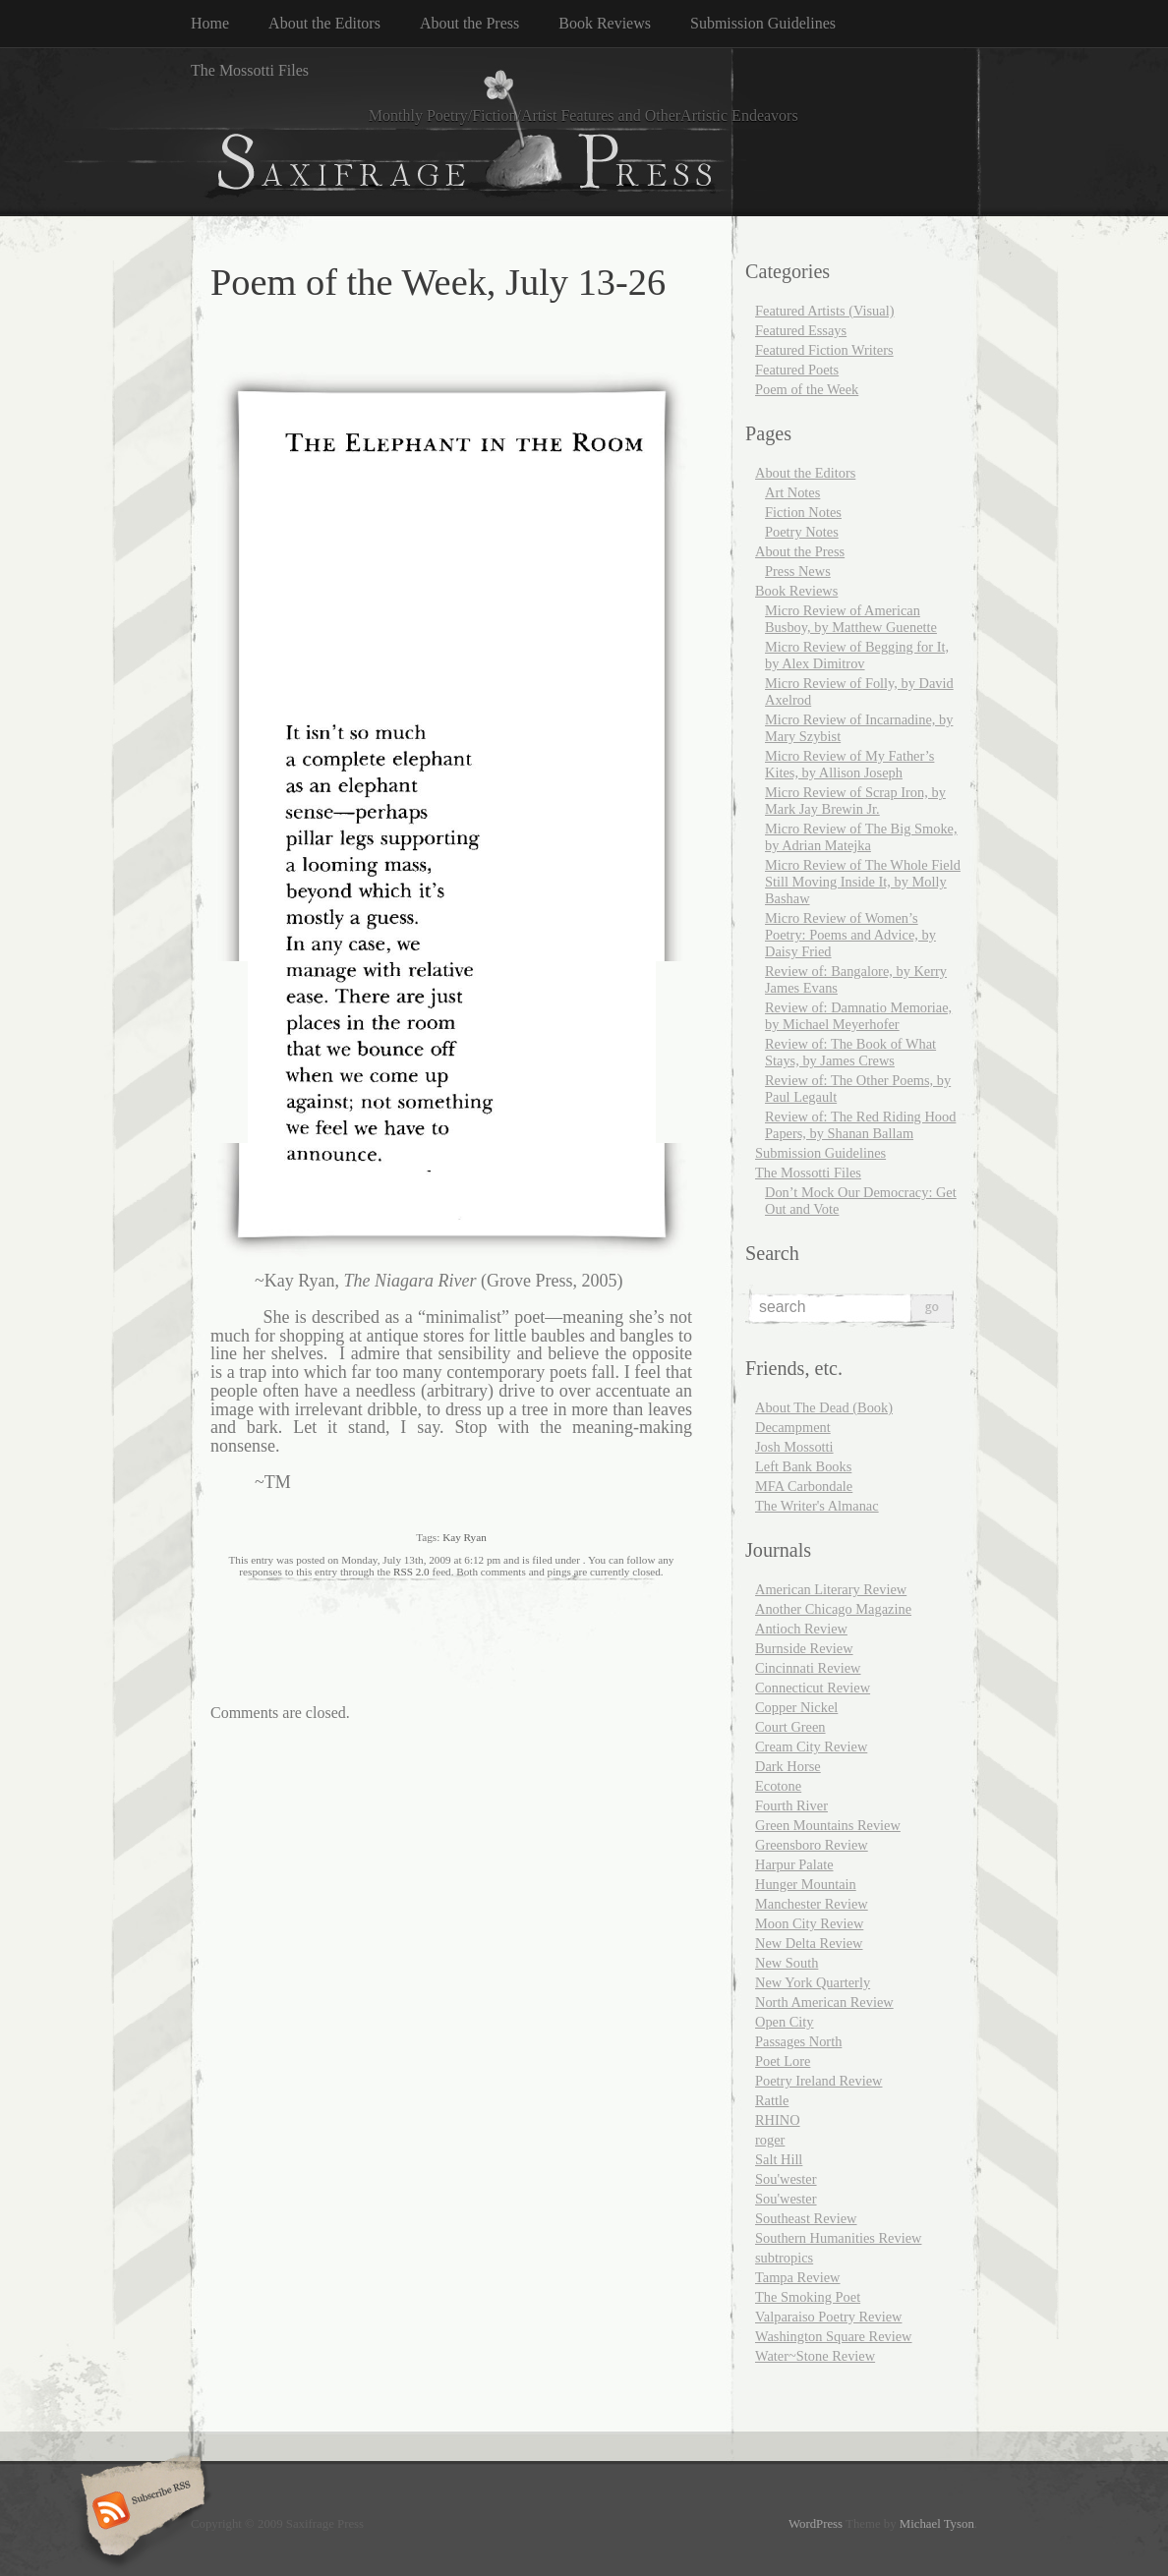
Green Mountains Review (828, 1825)
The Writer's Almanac (817, 1506)
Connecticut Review (812, 1687)
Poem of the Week (806, 389)
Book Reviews (604, 23)
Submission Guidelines (763, 23)
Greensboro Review (811, 1845)
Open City (784, 2022)
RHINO (777, 2120)
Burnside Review (804, 1648)
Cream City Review (811, 1746)
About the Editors (324, 23)
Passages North (798, 2041)
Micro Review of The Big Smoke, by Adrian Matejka (861, 837)
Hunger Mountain (805, 1884)
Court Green (790, 1727)
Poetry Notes (802, 532)
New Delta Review (809, 1943)
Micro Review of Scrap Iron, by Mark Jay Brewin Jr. (855, 800)
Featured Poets (797, 369)
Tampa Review (798, 2277)
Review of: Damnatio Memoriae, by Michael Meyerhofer (858, 1016)
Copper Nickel (796, 1707)
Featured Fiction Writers (824, 350)
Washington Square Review (833, 2336)
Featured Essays (801, 330)
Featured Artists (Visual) (824, 310)
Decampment (793, 1427)
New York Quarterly (812, 1982)
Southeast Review (806, 2218)
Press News (798, 571)
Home (210, 23)
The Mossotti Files (250, 70)
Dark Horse (788, 1766)
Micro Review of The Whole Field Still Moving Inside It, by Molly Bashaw (863, 881)
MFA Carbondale (803, 1486)
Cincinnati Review (808, 1668)
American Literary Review (830, 1589)
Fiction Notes (803, 512)
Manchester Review (811, 1904)
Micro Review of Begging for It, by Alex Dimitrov (857, 655)
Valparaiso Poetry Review (828, 2316)
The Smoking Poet (807, 2297)
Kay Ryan (464, 1537)
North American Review (824, 2002)
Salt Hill (778, 2159)
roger (770, 2139)
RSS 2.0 (411, 1571)
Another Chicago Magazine (833, 1609)
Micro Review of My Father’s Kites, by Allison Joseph (849, 764)
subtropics (784, 2257)
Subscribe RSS (140, 2512)
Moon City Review (809, 1923)
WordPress (815, 2524)
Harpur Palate (794, 1864)
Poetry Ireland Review (818, 2081)
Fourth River (791, 1805)
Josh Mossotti (794, 1447)
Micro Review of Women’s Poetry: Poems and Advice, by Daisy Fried (850, 934)
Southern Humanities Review (838, 2238)
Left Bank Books (803, 1466)
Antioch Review (801, 1628)
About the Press (469, 23)
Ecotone (778, 1786)
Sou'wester (786, 2179)
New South (786, 1963)
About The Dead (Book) (824, 1407)
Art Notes (792, 492)
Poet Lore (782, 2061)
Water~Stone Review (815, 2356)
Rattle (771, 2100)
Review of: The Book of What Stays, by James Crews (850, 1052)
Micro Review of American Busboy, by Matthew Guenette (851, 618)
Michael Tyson (937, 2524)
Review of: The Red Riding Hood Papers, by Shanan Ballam (860, 1125)
